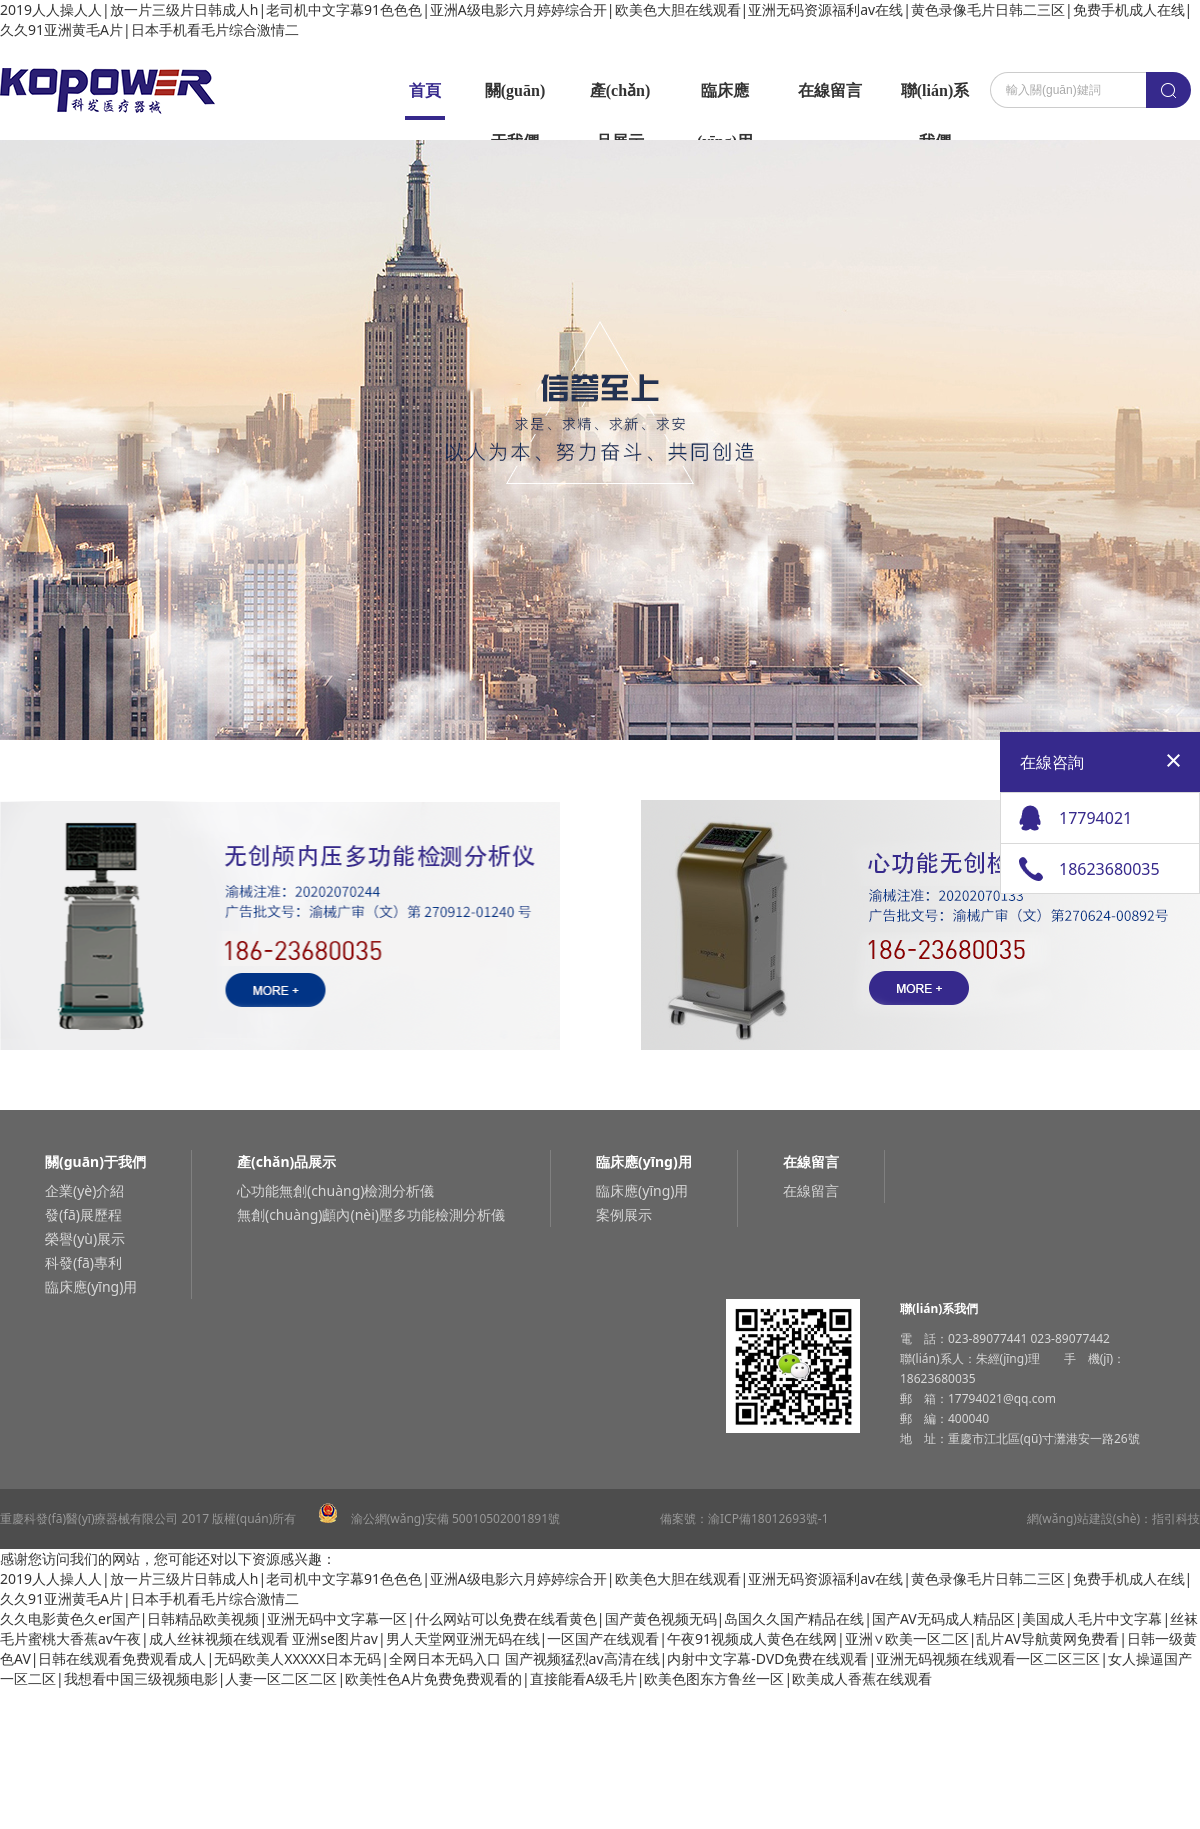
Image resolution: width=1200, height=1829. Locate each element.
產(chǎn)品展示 (620, 99)
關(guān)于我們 (515, 99)
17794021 (1095, 818)
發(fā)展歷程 (83, 1214)
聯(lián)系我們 (935, 99)
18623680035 (1109, 869)
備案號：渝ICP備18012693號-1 (744, 1518)
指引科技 (1176, 1518)
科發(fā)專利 (83, 1262)
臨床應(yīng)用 (725, 99)
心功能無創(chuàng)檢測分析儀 (336, 1190)
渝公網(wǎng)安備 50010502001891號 (439, 1518)
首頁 (425, 90)
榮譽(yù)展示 (85, 1238)
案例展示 (624, 1214)
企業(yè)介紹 (84, 1190)
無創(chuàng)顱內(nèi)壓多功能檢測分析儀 (371, 1214)
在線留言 (830, 90)
